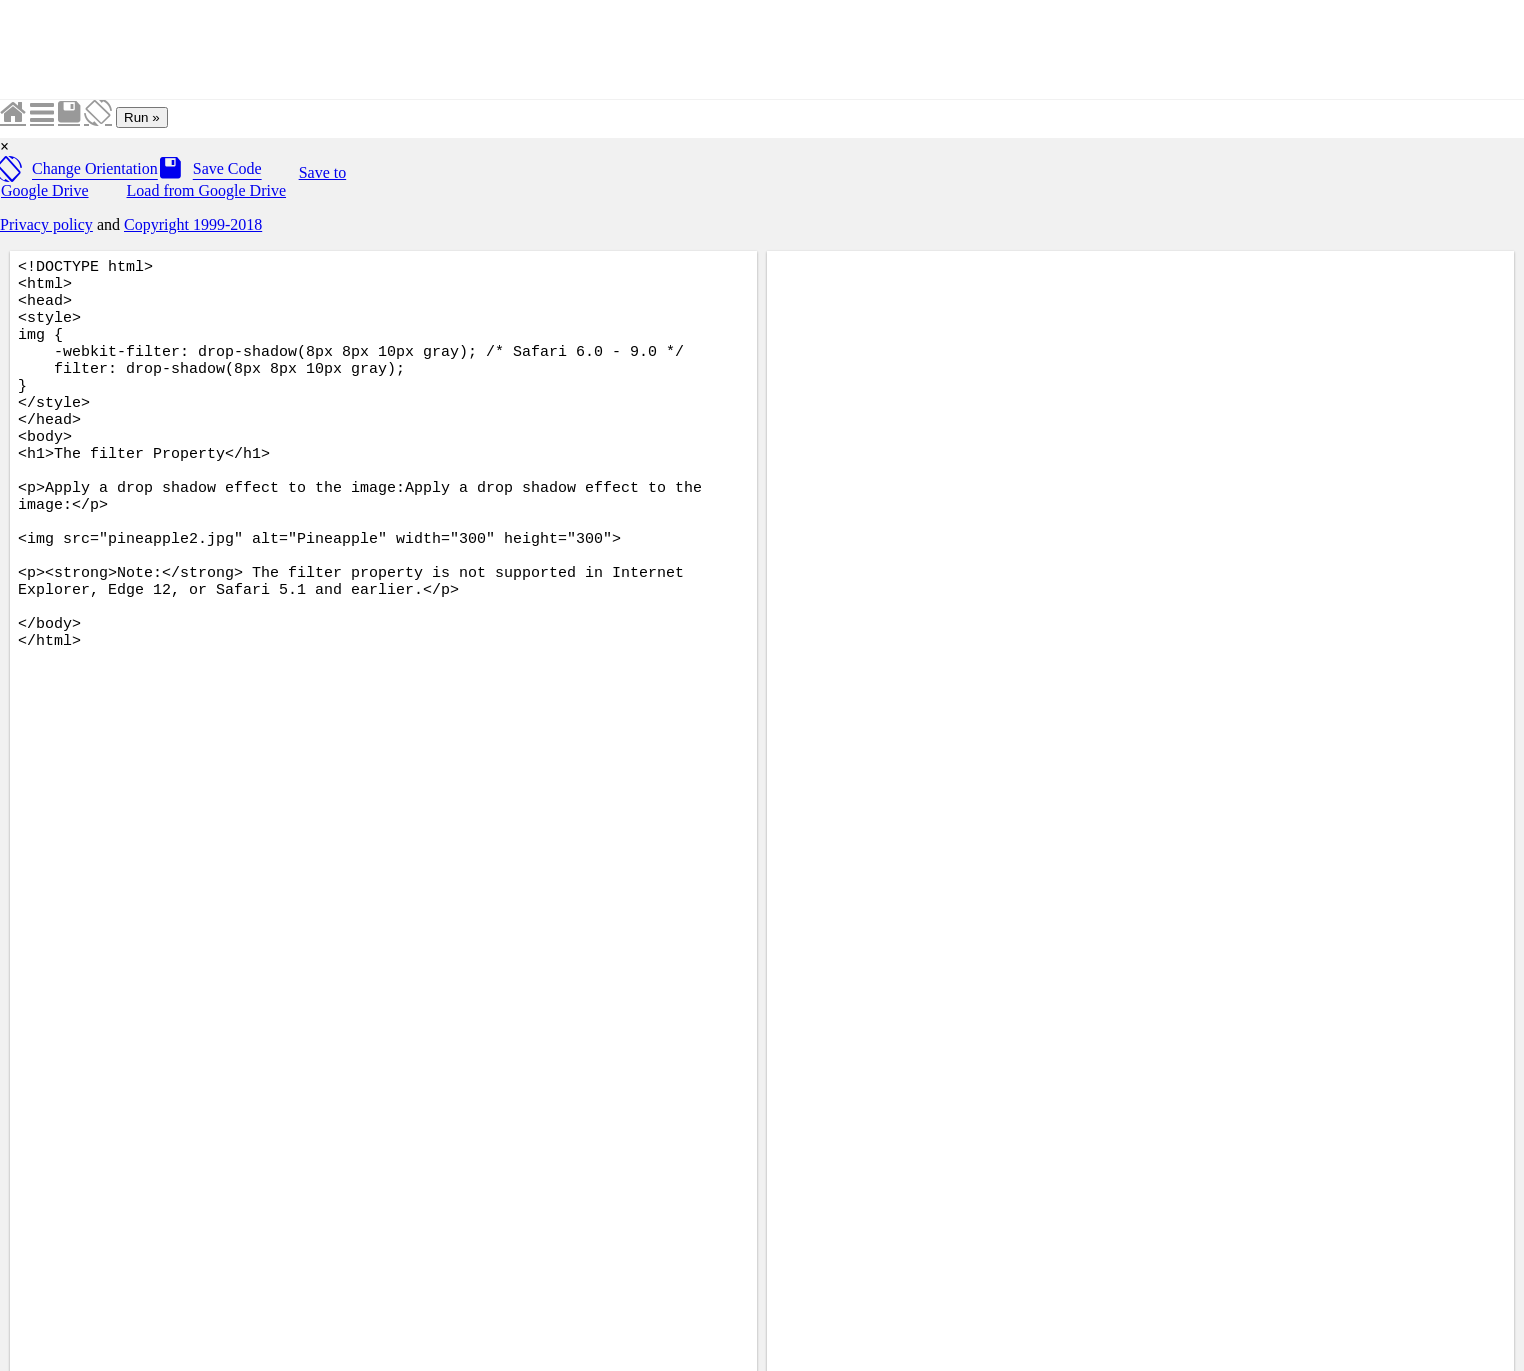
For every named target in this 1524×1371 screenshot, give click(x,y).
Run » (142, 117)
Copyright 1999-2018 (193, 224)
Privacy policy (46, 224)
